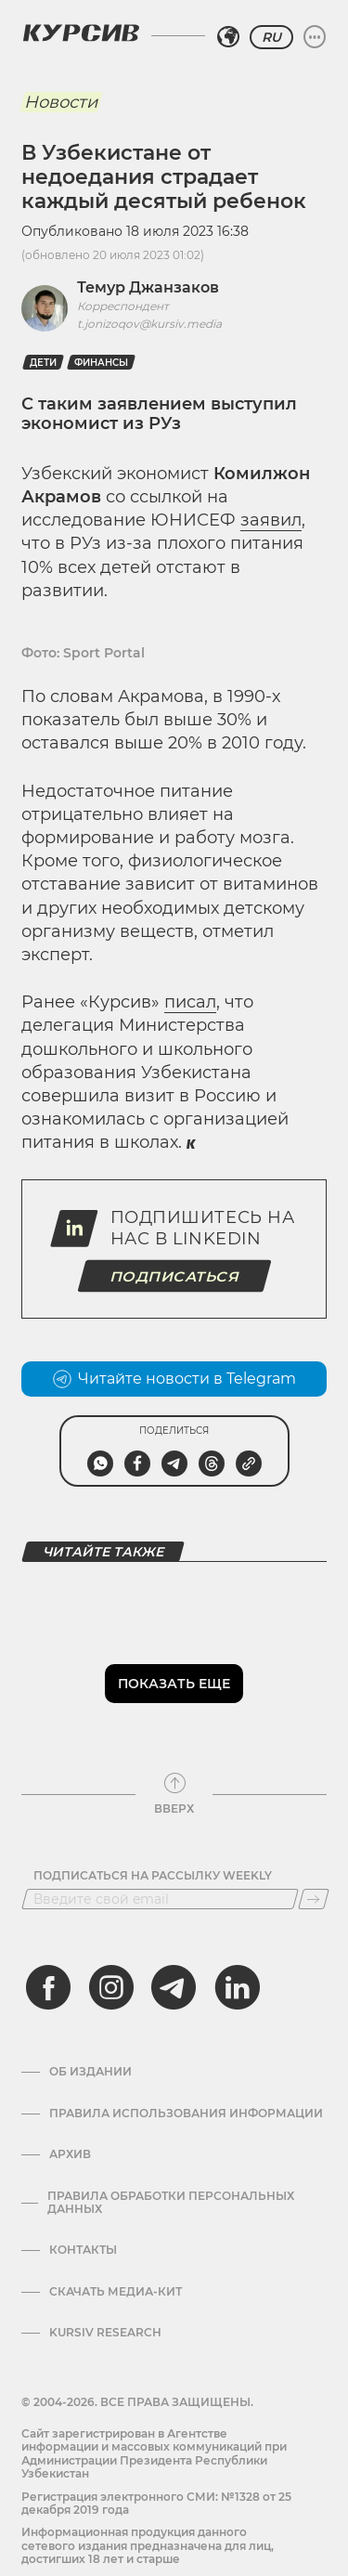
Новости (60, 102)
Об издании (90, 2071)
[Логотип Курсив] (80, 32)
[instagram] (111, 1987)
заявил (271, 520)
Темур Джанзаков (148, 287)
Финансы (101, 363)
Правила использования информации (186, 2113)
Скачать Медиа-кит (115, 2291)
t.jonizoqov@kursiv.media (149, 324)
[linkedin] (236, 1987)
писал (190, 1002)
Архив (70, 2154)
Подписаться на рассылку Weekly (152, 1875)
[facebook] (48, 1987)
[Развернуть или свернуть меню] (315, 37)
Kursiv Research (105, 2332)
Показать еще (174, 1683)
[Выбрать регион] (228, 37)
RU (271, 37)
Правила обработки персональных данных (170, 2203)
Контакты (83, 2250)
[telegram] (173, 1987)
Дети (43, 363)
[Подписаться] (314, 1899)
